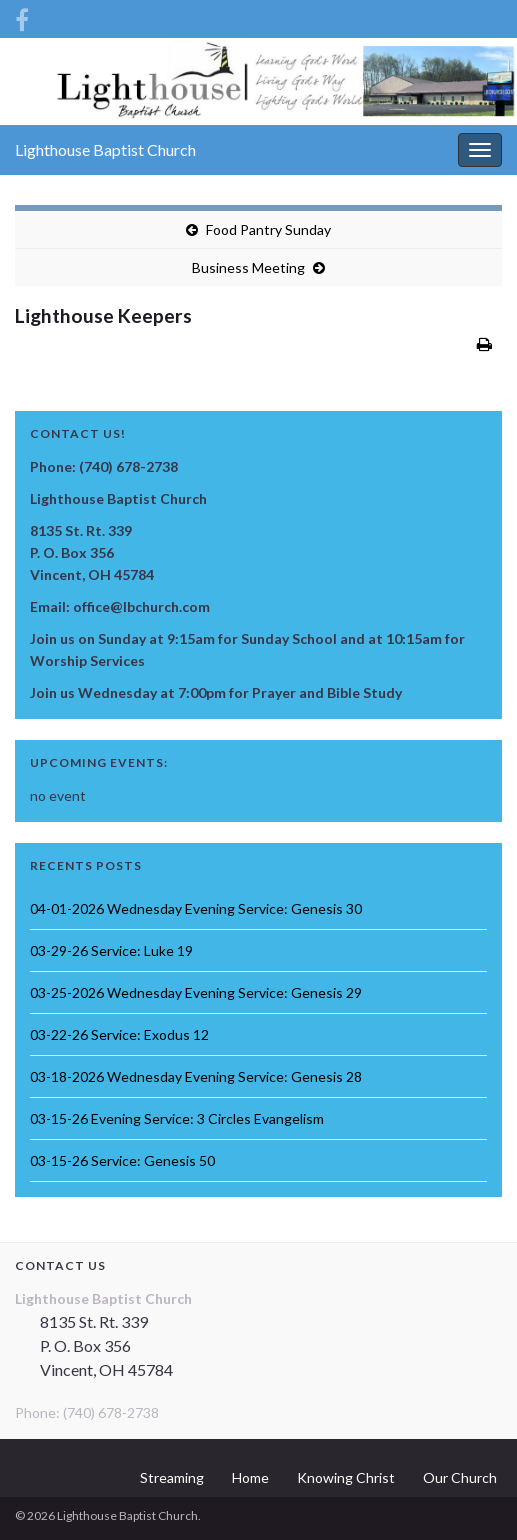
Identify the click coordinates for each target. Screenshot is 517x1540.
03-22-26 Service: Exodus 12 (119, 1034)
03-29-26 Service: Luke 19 (111, 950)
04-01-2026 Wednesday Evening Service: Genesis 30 (196, 908)
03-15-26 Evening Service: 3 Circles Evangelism (177, 1118)
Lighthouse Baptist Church (105, 149)
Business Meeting (248, 267)
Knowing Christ (346, 1477)
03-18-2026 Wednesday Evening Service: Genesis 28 (196, 1076)
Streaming (172, 1477)
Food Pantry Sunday (268, 229)
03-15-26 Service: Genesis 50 (122, 1160)
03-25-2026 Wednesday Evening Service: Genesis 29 (196, 992)
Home (250, 1477)
